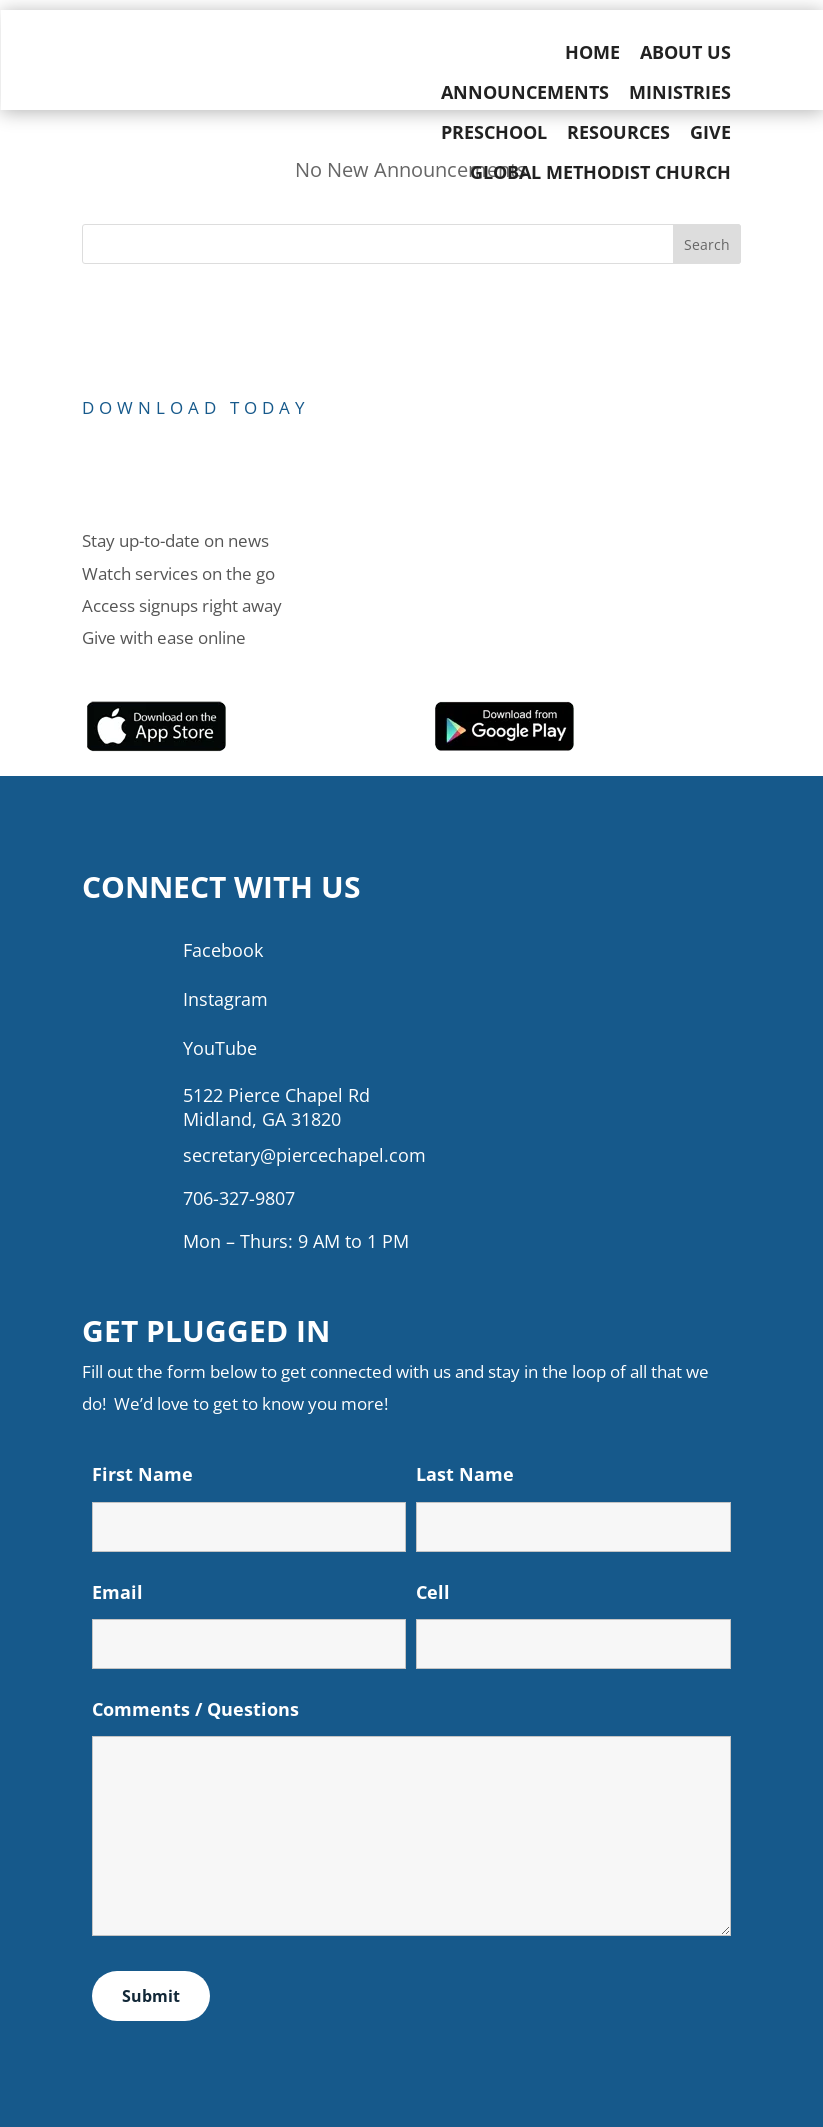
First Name (142, 1474)
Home (603, 52)
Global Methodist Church (611, 172)
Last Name (465, 1474)
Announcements (536, 92)
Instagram (225, 999)
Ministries (691, 92)
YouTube (220, 1048)
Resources (629, 132)
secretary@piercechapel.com (304, 1155)
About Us (696, 52)
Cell (433, 1592)
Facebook (223, 950)
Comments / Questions (195, 1709)
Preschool (505, 132)
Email (117, 1592)
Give (721, 132)
